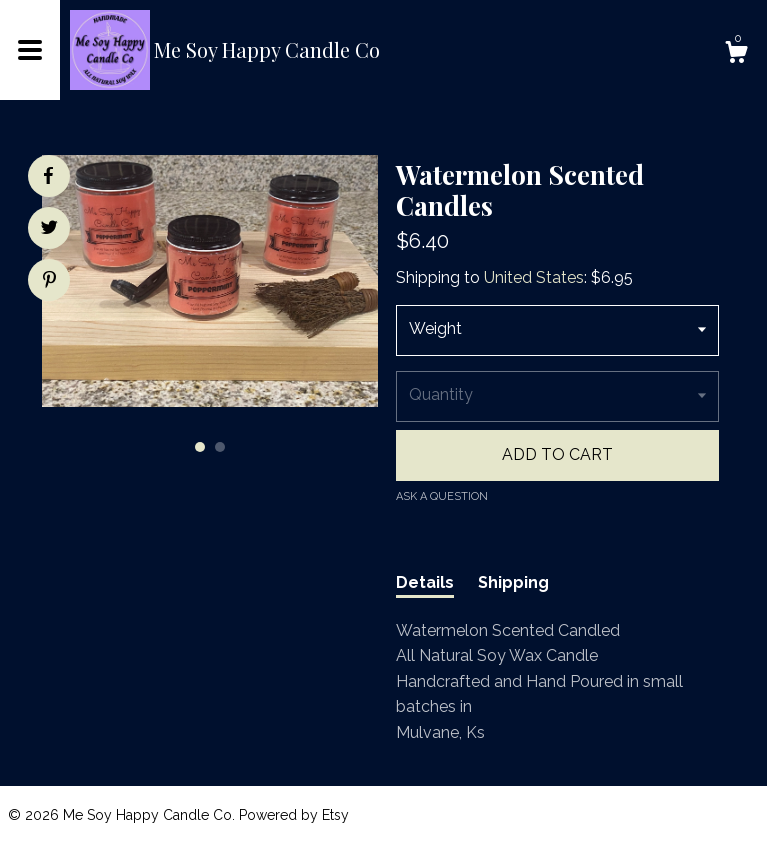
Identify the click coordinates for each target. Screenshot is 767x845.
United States (534, 277)
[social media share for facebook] (48, 176)
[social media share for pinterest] (49, 282)
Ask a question (442, 496)
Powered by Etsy (294, 815)
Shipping (513, 582)
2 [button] (220, 447)
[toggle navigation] (30, 50)
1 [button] (200, 447)
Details (425, 582)
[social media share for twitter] (49, 230)
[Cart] (736, 55)
